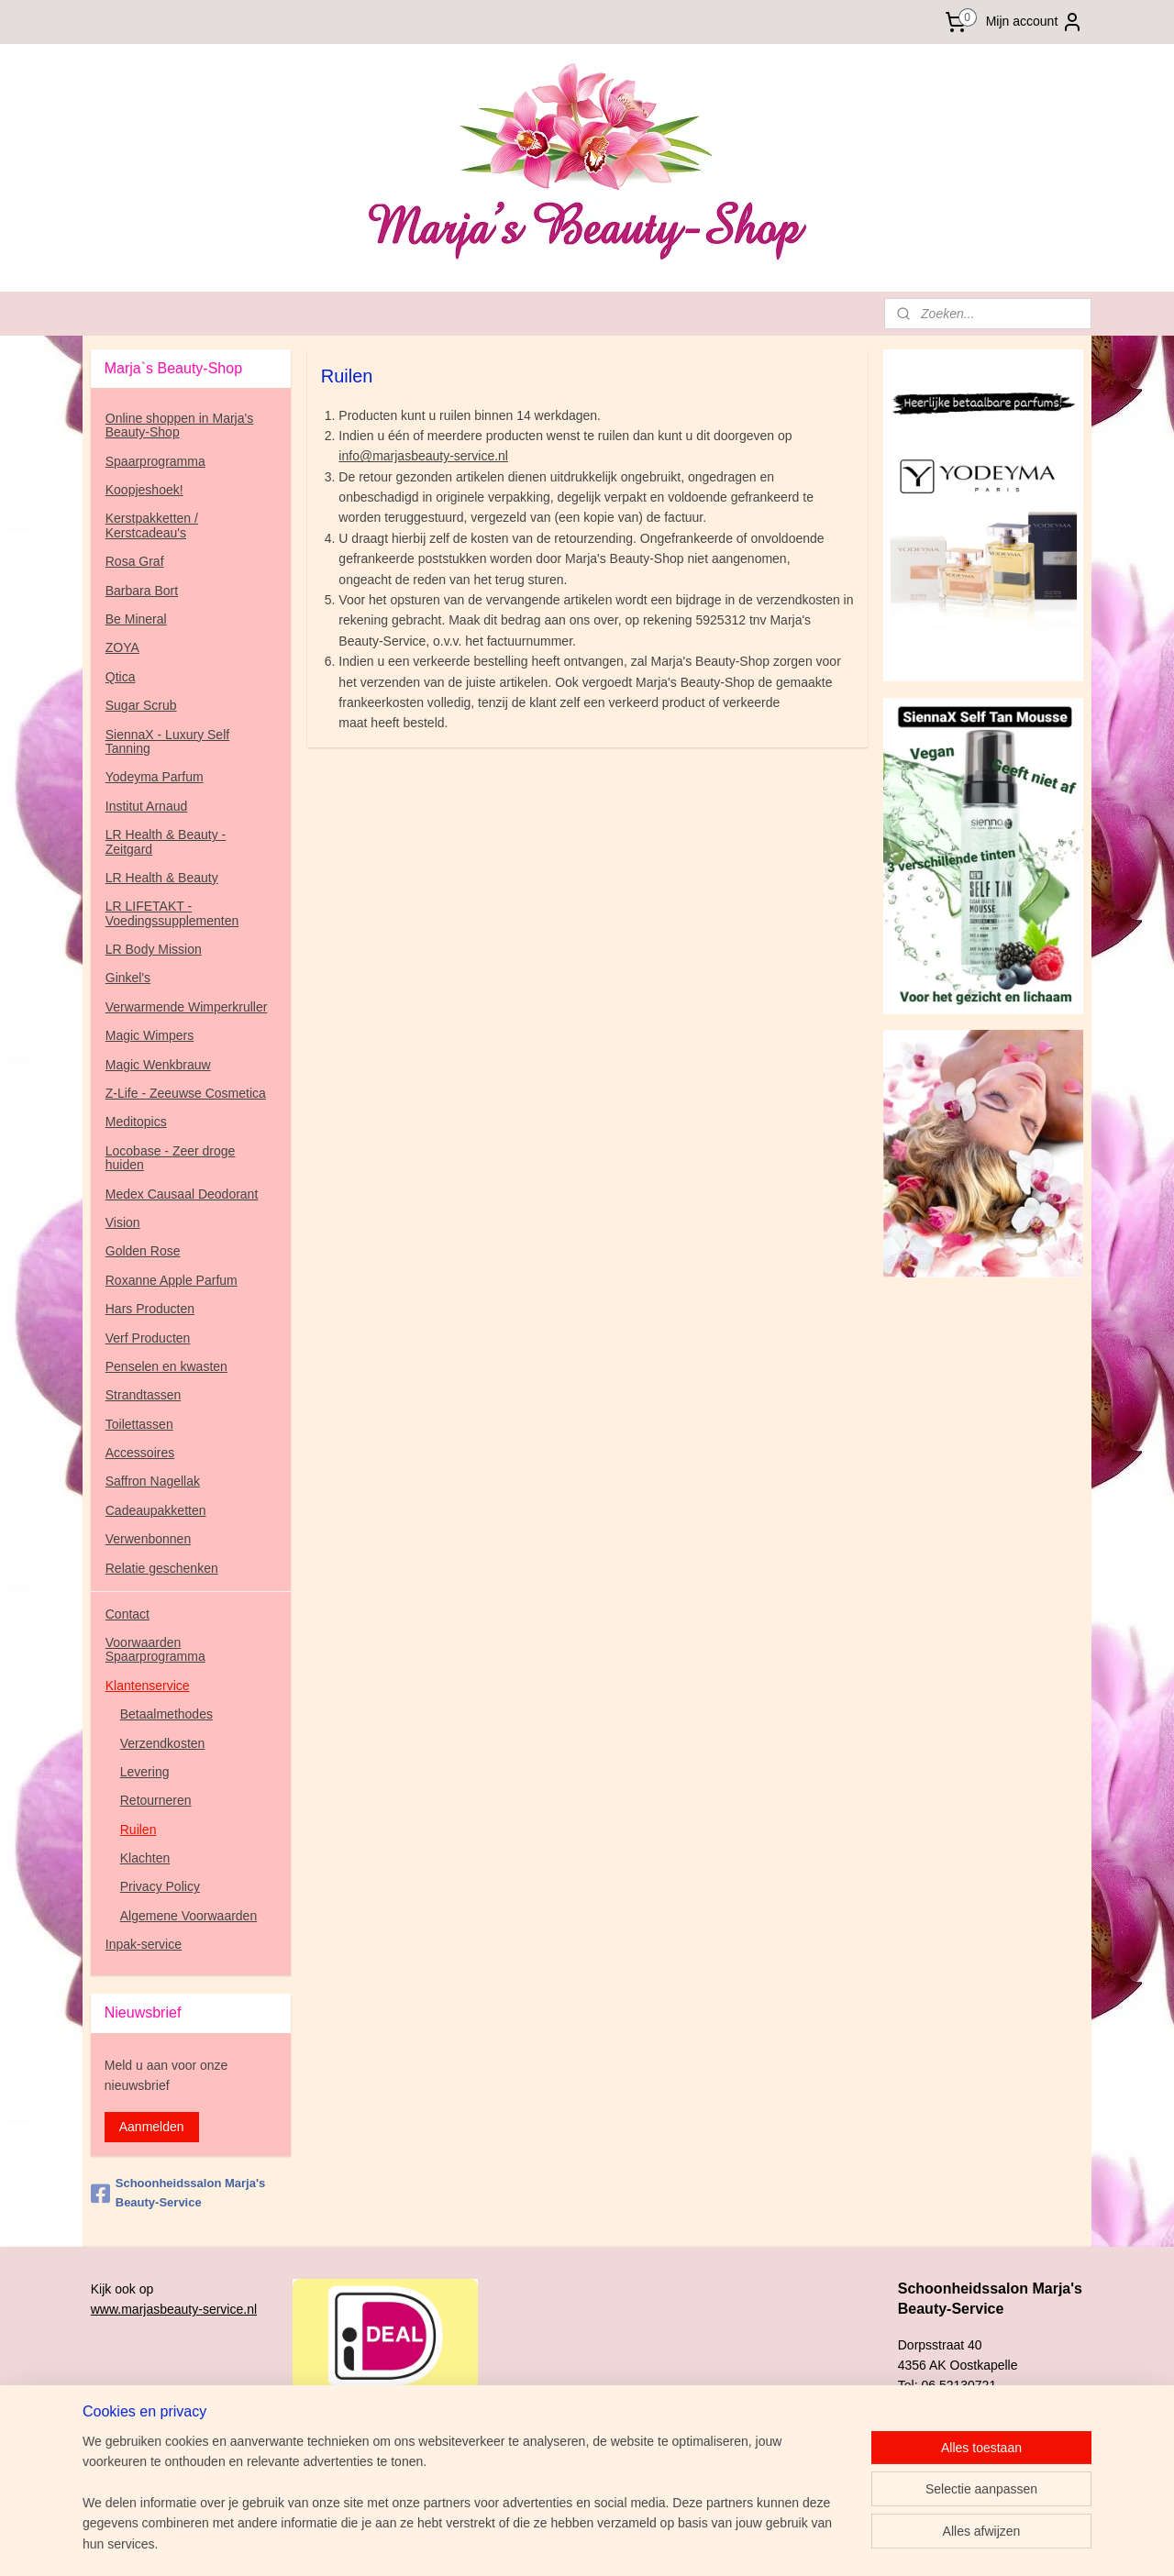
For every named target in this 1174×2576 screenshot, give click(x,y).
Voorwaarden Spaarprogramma (155, 1649)
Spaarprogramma (155, 461)
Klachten (145, 1858)
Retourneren (156, 1800)
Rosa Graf (134, 561)
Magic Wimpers (149, 1035)
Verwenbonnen (148, 1538)
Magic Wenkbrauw (158, 1064)
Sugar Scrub (141, 705)
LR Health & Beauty (161, 877)
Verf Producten (148, 1338)
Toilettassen (139, 1424)
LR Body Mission (153, 949)
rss (694, 2542)
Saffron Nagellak (152, 1481)
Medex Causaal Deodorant (182, 1194)
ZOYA (122, 647)
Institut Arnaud (146, 806)
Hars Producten (149, 1308)
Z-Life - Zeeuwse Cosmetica (185, 1093)
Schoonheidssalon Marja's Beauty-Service (178, 2192)
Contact (127, 1614)
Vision (122, 1222)
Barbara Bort (141, 590)
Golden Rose (143, 1251)
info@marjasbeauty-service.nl (423, 455)
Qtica (120, 676)
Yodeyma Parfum (154, 776)
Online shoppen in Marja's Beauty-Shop (179, 425)
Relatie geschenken (161, 1568)
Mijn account (1035, 22)
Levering (145, 1771)
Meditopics (136, 1121)
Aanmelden (151, 2126)
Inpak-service (143, 1944)
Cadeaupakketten (155, 1510)
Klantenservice (147, 1685)
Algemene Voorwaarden (188, 1915)
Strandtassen (143, 1395)
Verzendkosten (162, 1743)
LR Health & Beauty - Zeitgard (166, 841)
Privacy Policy (160, 1886)
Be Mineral (136, 619)
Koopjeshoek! (144, 489)
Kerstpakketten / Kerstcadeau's (151, 525)
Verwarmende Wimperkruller (186, 1007)
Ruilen (138, 1829)
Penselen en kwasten (166, 1366)
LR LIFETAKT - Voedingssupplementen (172, 913)
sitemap (662, 2542)
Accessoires (139, 1452)
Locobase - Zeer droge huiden (170, 1158)
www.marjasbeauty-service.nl (174, 2309)
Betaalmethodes (166, 1714)
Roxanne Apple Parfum (171, 1280)
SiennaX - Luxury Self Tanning (167, 741)
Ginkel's (127, 977)
